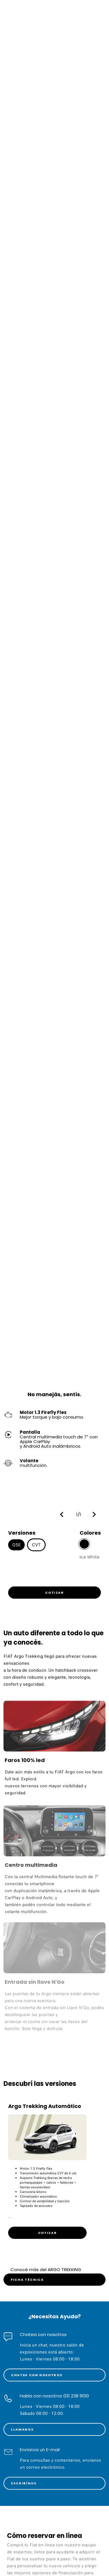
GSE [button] (16, 1545)
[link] (54, 1592)
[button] (63, 1514)
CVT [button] (36, 1545)
